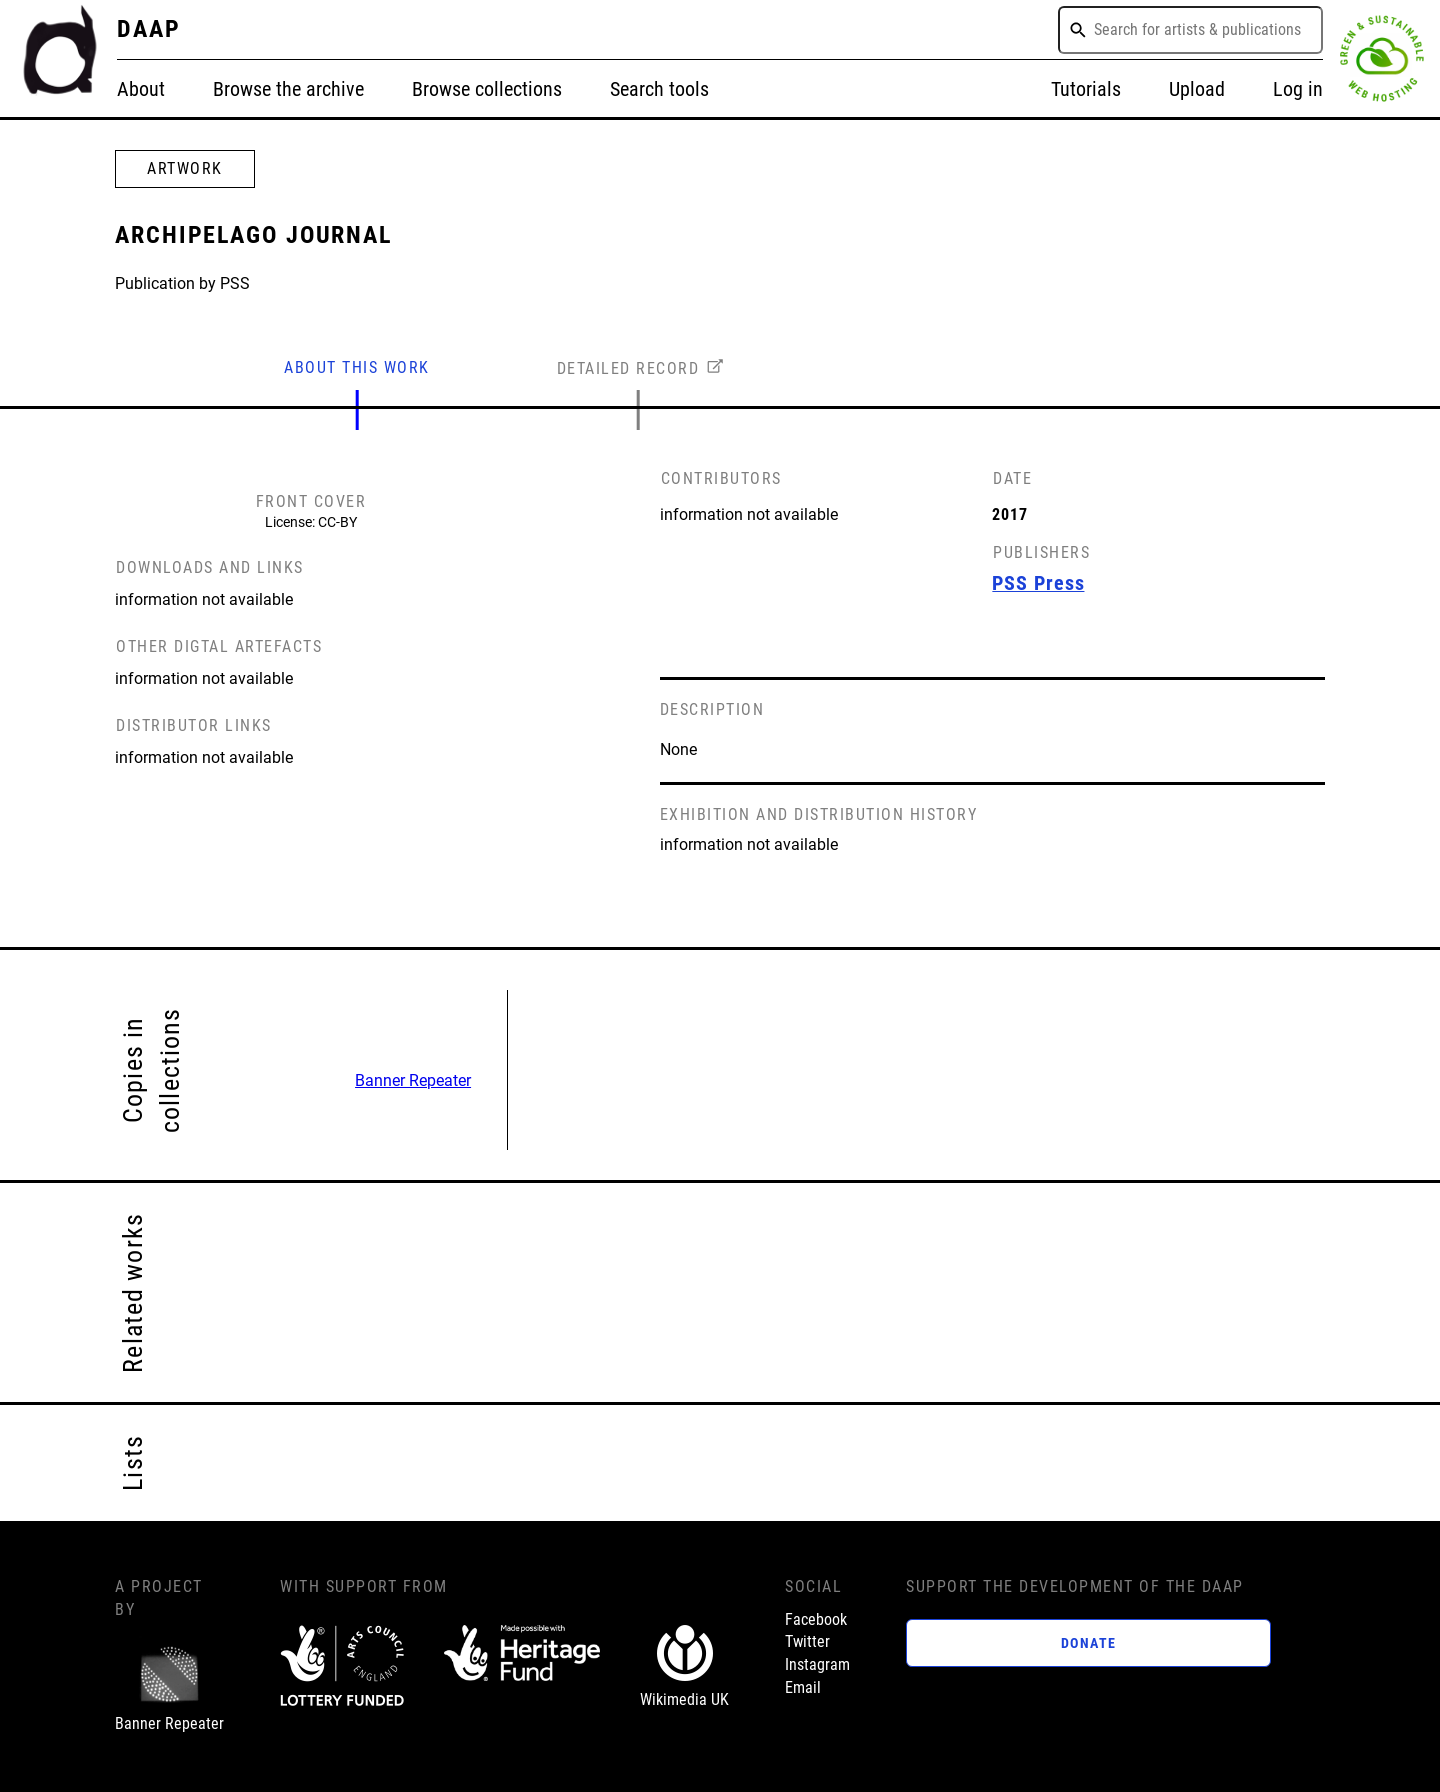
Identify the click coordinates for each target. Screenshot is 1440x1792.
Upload (1197, 89)
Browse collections (487, 89)
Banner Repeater (413, 1080)
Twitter (807, 1641)
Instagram (817, 1664)
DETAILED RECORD (628, 368)
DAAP (149, 29)
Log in (1298, 89)
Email (803, 1687)
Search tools (659, 89)
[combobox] (1190, 30)
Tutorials (1086, 89)
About (141, 89)
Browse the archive (288, 89)
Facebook (816, 1619)
